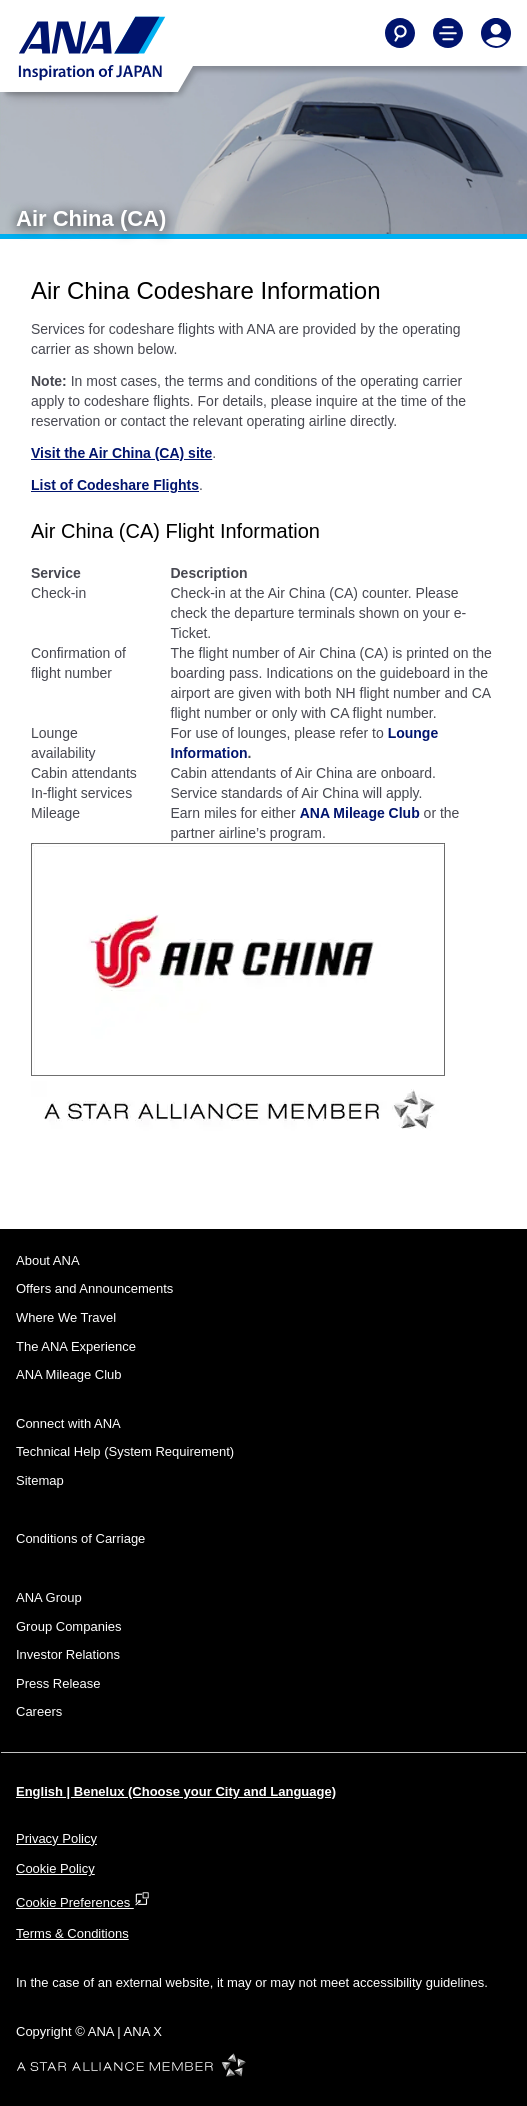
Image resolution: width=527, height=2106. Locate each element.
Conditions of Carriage (80, 1538)
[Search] (400, 33)
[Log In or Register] (496, 33)
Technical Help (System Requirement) (125, 1451)
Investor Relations (68, 1654)
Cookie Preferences (83, 1902)
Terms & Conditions (72, 1933)
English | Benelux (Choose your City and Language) (176, 1791)
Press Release (58, 1683)
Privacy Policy (56, 1838)
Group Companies (69, 1626)
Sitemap (40, 1480)
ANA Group (49, 1597)
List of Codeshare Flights (115, 485)
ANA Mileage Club (360, 813)
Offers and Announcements (94, 1288)
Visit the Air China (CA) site (121, 453)
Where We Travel (66, 1317)
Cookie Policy (55, 1868)
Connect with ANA (68, 1423)
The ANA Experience (76, 1346)
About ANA (48, 1260)
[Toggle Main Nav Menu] (448, 33)
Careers (39, 1711)
